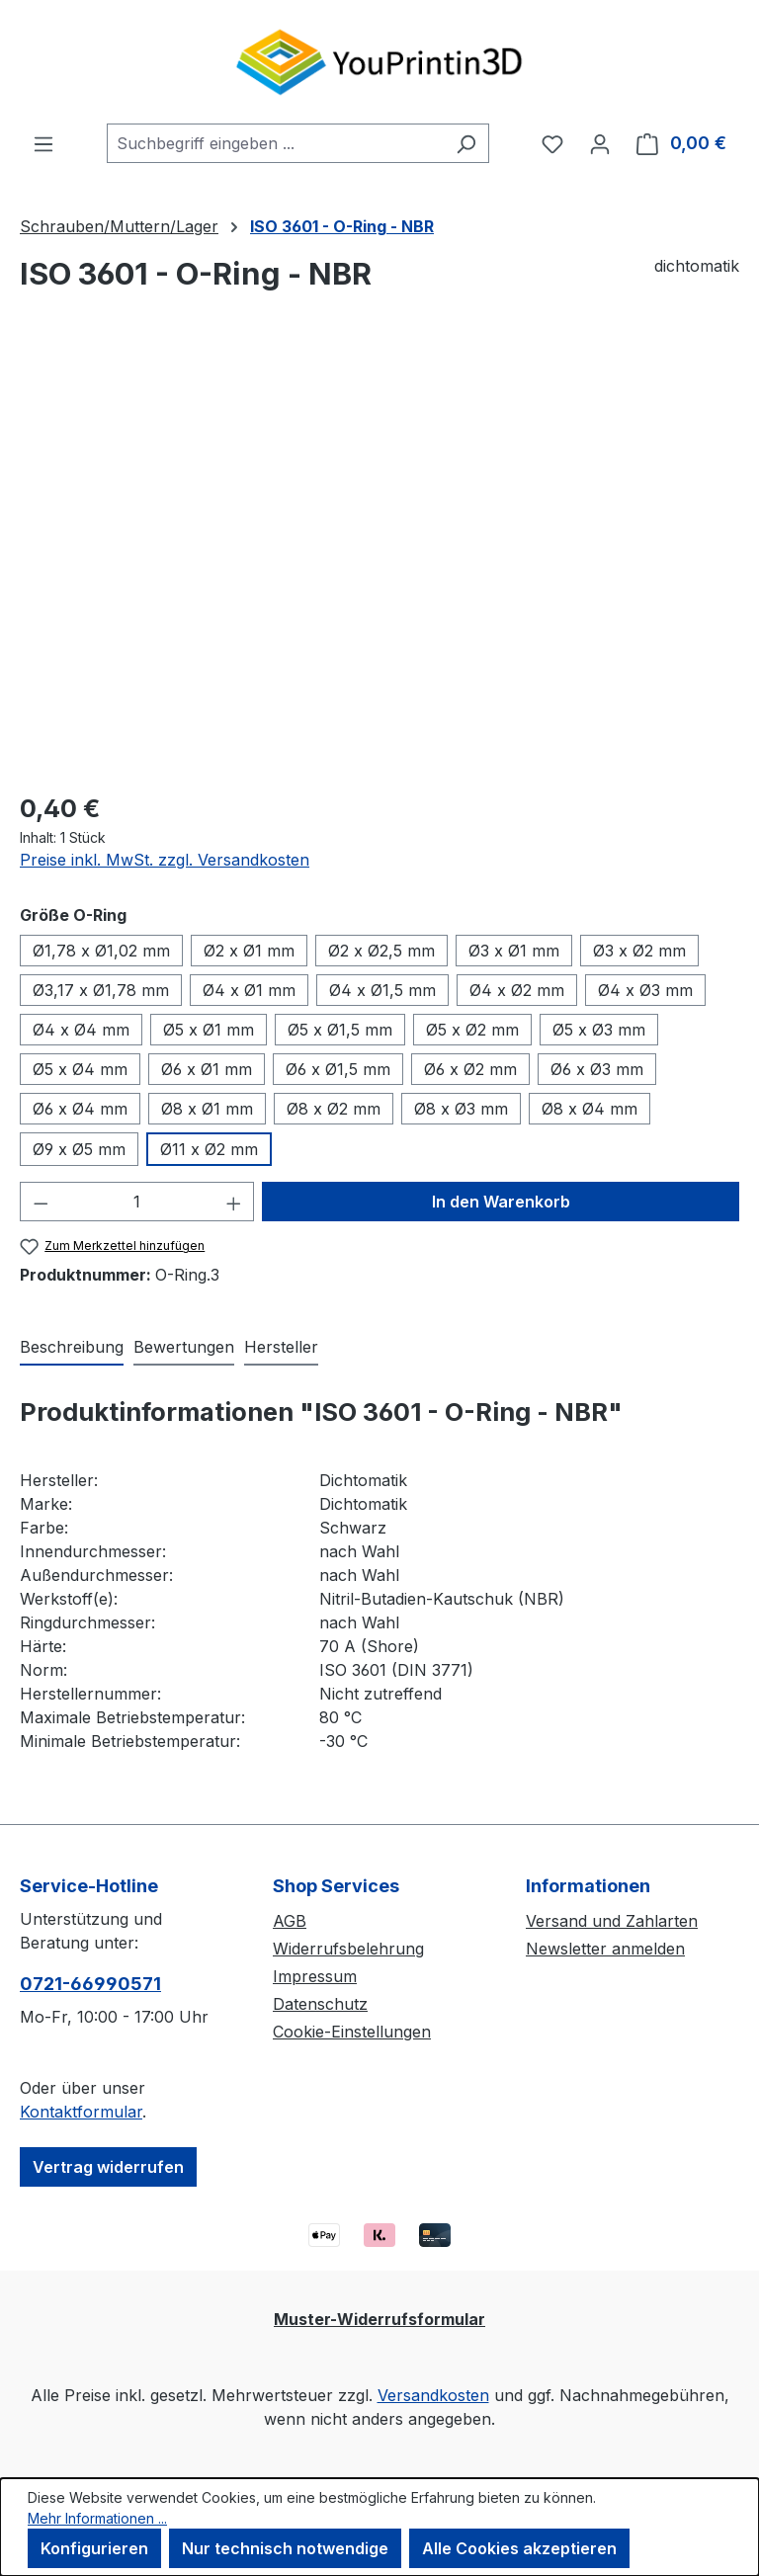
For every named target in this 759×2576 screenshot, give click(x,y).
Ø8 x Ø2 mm (333, 1109)
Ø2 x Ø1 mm (249, 950)
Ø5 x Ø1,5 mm (340, 1029)
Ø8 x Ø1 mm (207, 1109)
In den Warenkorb (501, 1201)
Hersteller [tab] (281, 1347)
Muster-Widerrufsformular (379, 2319)
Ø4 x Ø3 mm (645, 990)
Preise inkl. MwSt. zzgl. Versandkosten (164, 860)
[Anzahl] (137, 1201)
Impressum (315, 1976)
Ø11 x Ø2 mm (209, 1149)
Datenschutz (320, 2004)
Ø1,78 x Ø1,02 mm (101, 950)
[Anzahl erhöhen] (234, 1201)
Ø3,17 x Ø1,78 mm (101, 990)
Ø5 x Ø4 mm (80, 1069)
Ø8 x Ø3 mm (461, 1109)
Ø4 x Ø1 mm (249, 990)
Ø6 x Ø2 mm (470, 1069)
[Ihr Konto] (600, 143)
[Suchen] (466, 143)
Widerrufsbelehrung (348, 1948)
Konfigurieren (94, 2548)
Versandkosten (433, 2395)
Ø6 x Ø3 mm (596, 1069)
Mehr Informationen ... (97, 2518)
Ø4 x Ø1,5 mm (382, 990)
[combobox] (275, 143)
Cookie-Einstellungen (352, 2031)
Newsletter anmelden (605, 1948)
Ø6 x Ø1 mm (206, 1069)
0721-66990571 (90, 1983)
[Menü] (43, 143)
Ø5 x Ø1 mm (208, 1029)
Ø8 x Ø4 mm (589, 1109)
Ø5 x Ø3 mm (598, 1029)
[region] (379, 561)
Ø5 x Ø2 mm (472, 1029)
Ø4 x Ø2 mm (516, 990)
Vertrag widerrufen (108, 2167)
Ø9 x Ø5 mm (79, 1149)
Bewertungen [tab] (183, 1347)
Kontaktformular (81, 2111)
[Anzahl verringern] (40, 1201)
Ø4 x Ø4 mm (81, 1029)
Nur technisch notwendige (285, 2548)
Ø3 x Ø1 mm (513, 950)
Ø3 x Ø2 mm (639, 950)
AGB (289, 1921)
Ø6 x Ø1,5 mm (338, 1069)
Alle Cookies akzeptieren (519, 2548)
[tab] (72, 1348)
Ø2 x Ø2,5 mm (381, 950)
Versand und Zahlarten (612, 1921)
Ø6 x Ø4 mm (80, 1109)
